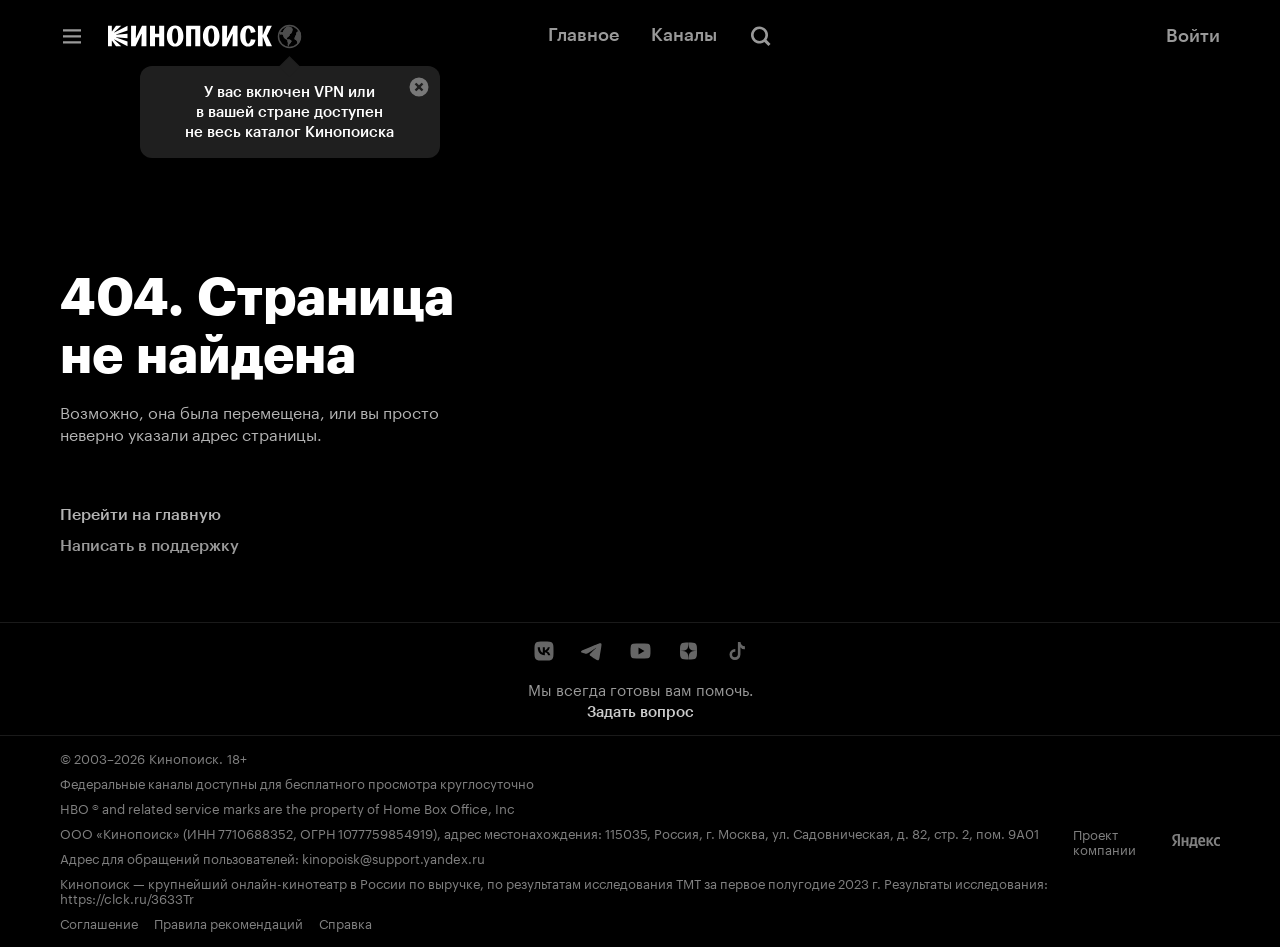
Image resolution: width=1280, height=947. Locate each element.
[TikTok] (736, 651)
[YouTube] (640, 651)
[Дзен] (688, 651)
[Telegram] (592, 651)
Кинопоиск (184, 757)
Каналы (684, 35)
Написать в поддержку (149, 545)
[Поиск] (761, 36)
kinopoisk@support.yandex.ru (393, 857)
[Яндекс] (1196, 841)
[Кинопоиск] (190, 36)
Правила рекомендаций (228, 922)
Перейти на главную (140, 514)
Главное (583, 35)
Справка (345, 922)
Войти (1193, 36)
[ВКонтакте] (544, 651)
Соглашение (99, 922)
